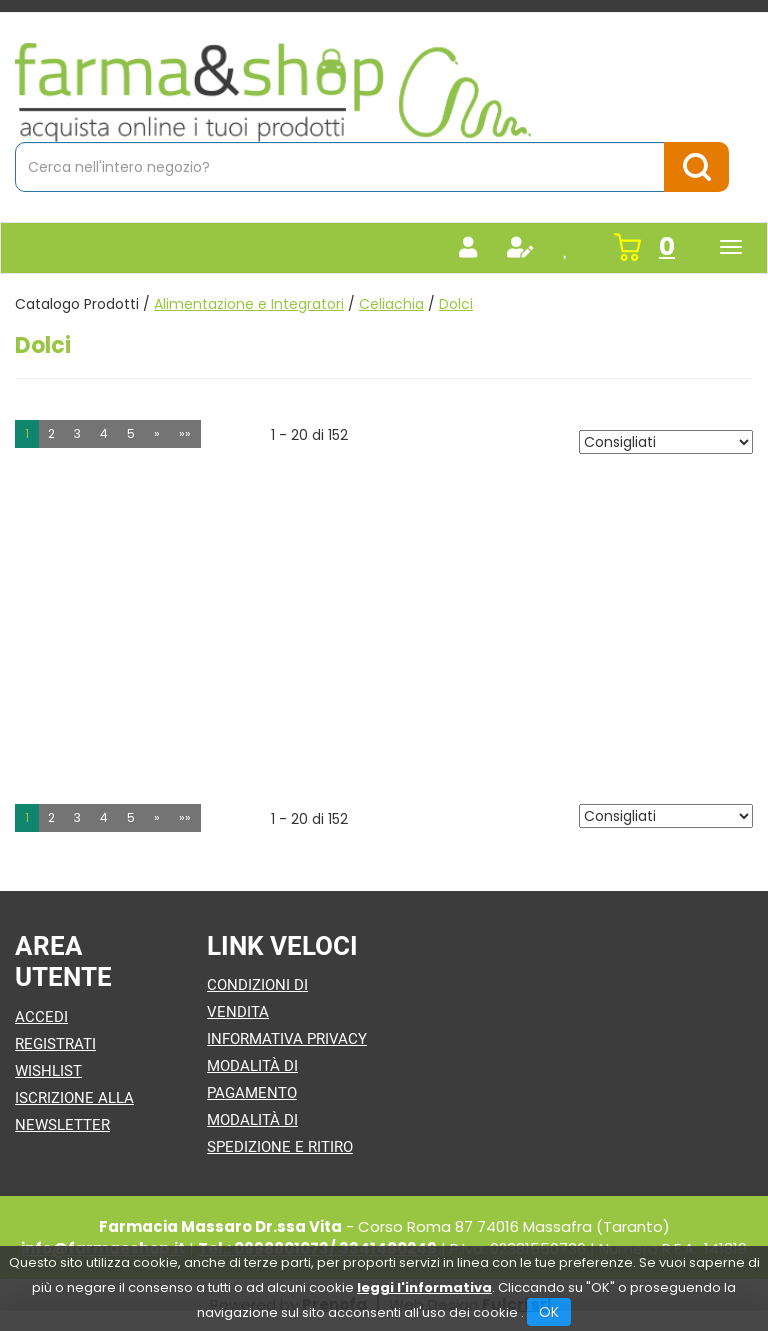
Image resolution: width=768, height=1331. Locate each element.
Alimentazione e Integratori (249, 304)
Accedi (41, 1017)
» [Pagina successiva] (157, 433)
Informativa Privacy (287, 1039)
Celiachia (391, 304)
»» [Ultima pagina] (185, 433)
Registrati (55, 1044)
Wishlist (48, 1071)
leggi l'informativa (424, 1287)
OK (549, 1312)
